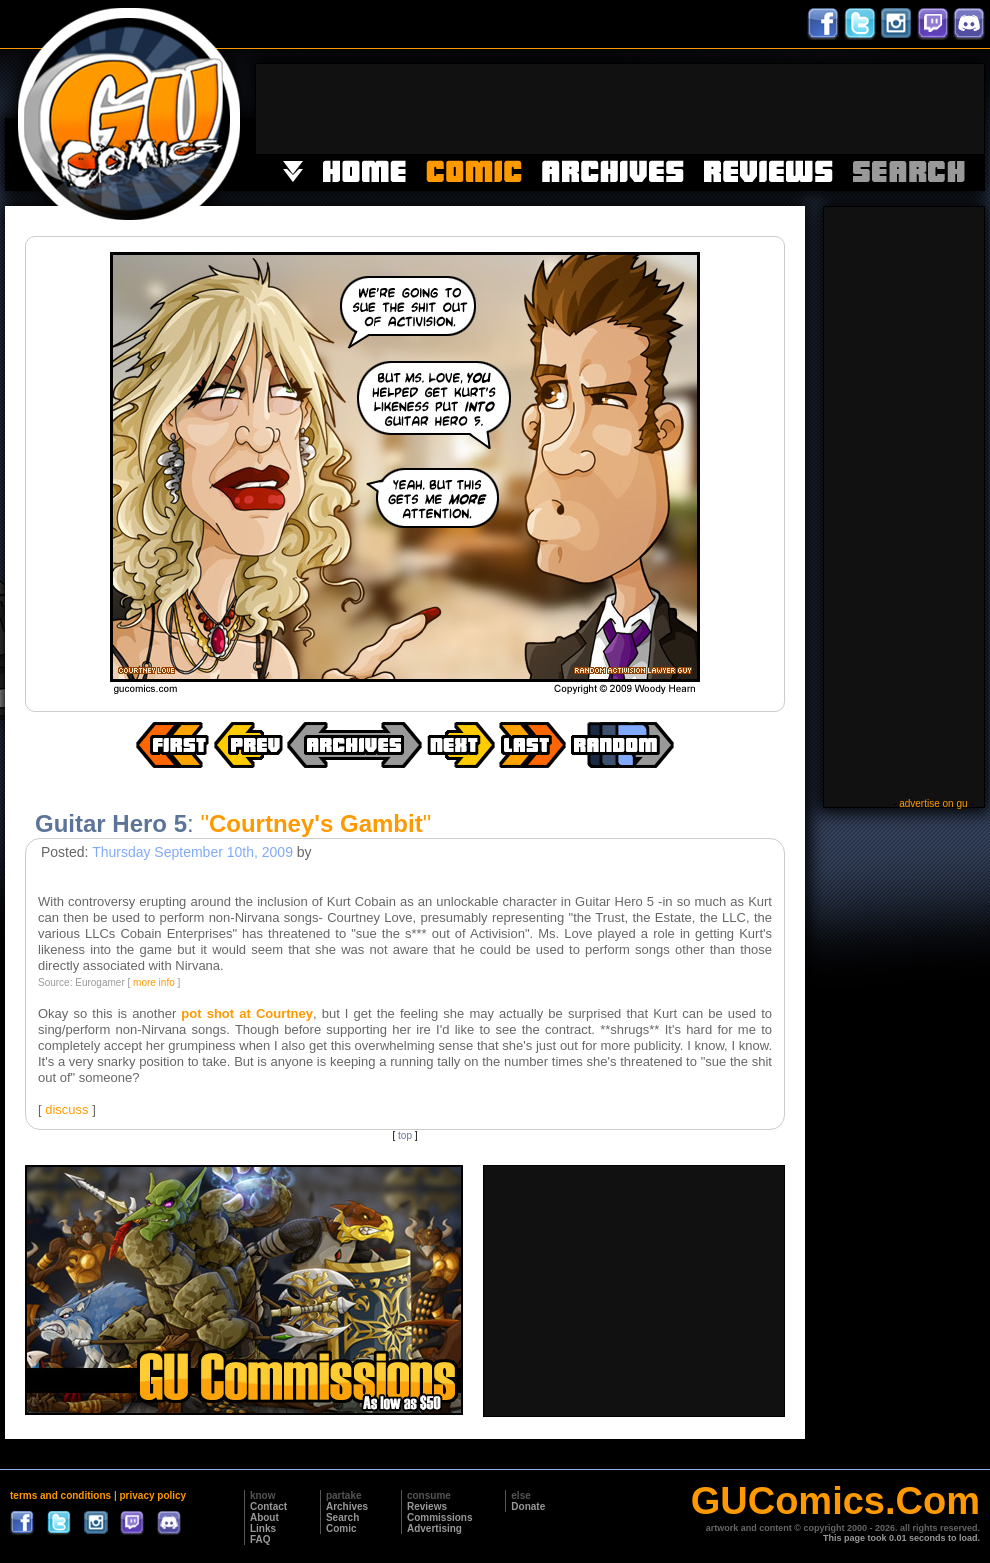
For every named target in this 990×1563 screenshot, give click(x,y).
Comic (341, 1528)
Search (342, 1517)
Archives (347, 1506)
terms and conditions (60, 1495)
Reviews (427, 1506)
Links (263, 1528)
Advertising (434, 1528)
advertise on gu (933, 803)
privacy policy (152, 1495)
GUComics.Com (835, 1501)
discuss (66, 1109)
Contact (268, 1506)
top (405, 1135)
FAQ (260, 1539)
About (264, 1517)
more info (154, 982)
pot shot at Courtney (247, 1013)
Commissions (440, 1517)
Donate (528, 1506)
